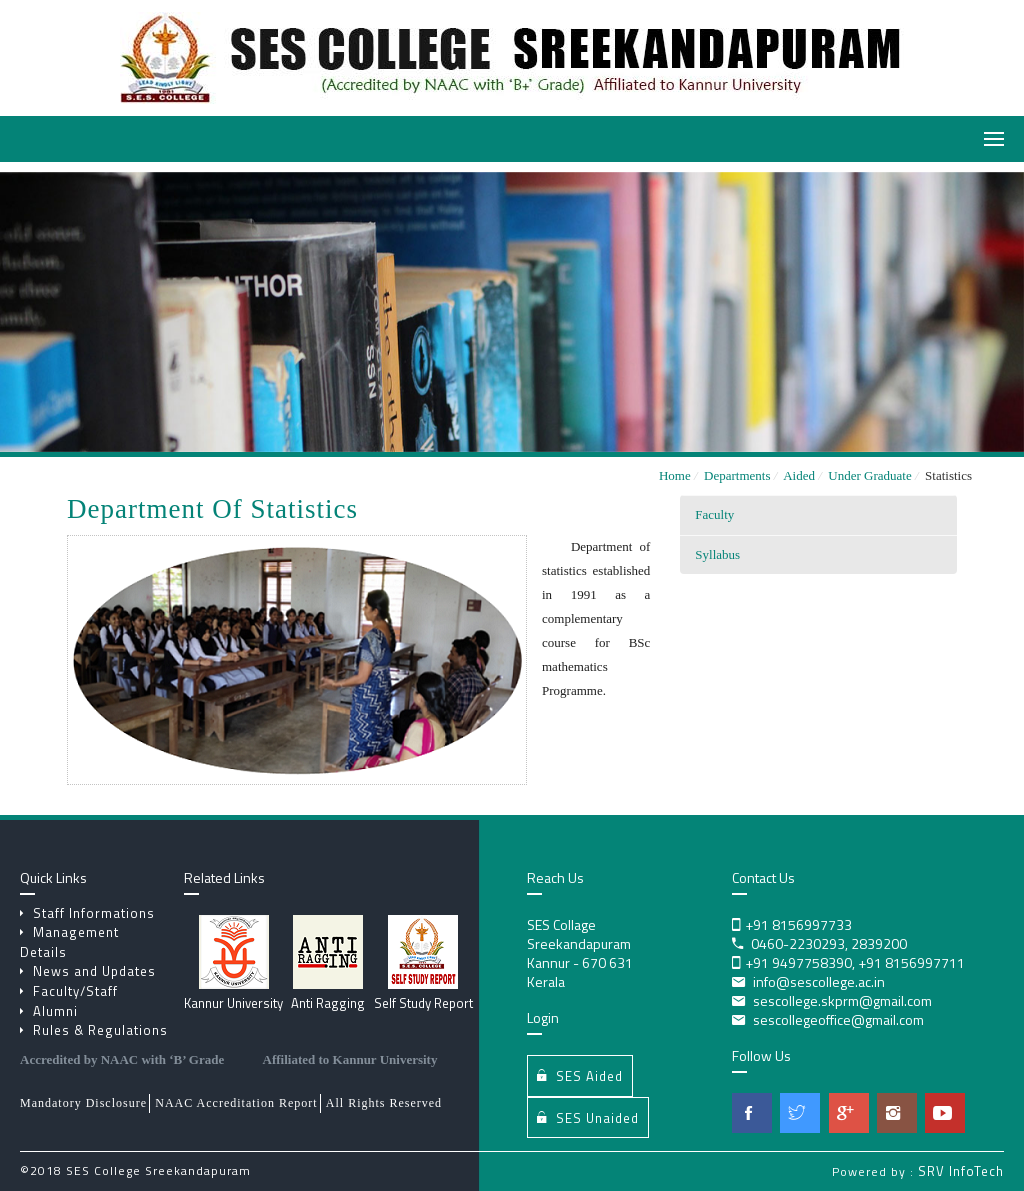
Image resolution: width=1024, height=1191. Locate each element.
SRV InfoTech (961, 1171)
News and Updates (88, 971)
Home (675, 475)
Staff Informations (87, 913)
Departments (741, 475)
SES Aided (580, 1075)
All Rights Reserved (384, 1103)
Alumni (49, 1011)
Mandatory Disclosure (83, 1103)
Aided (803, 475)
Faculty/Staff (69, 991)
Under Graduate (873, 475)
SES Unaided (588, 1117)
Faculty (714, 514)
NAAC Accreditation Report (236, 1103)
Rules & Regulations (94, 1030)
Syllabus (717, 554)
